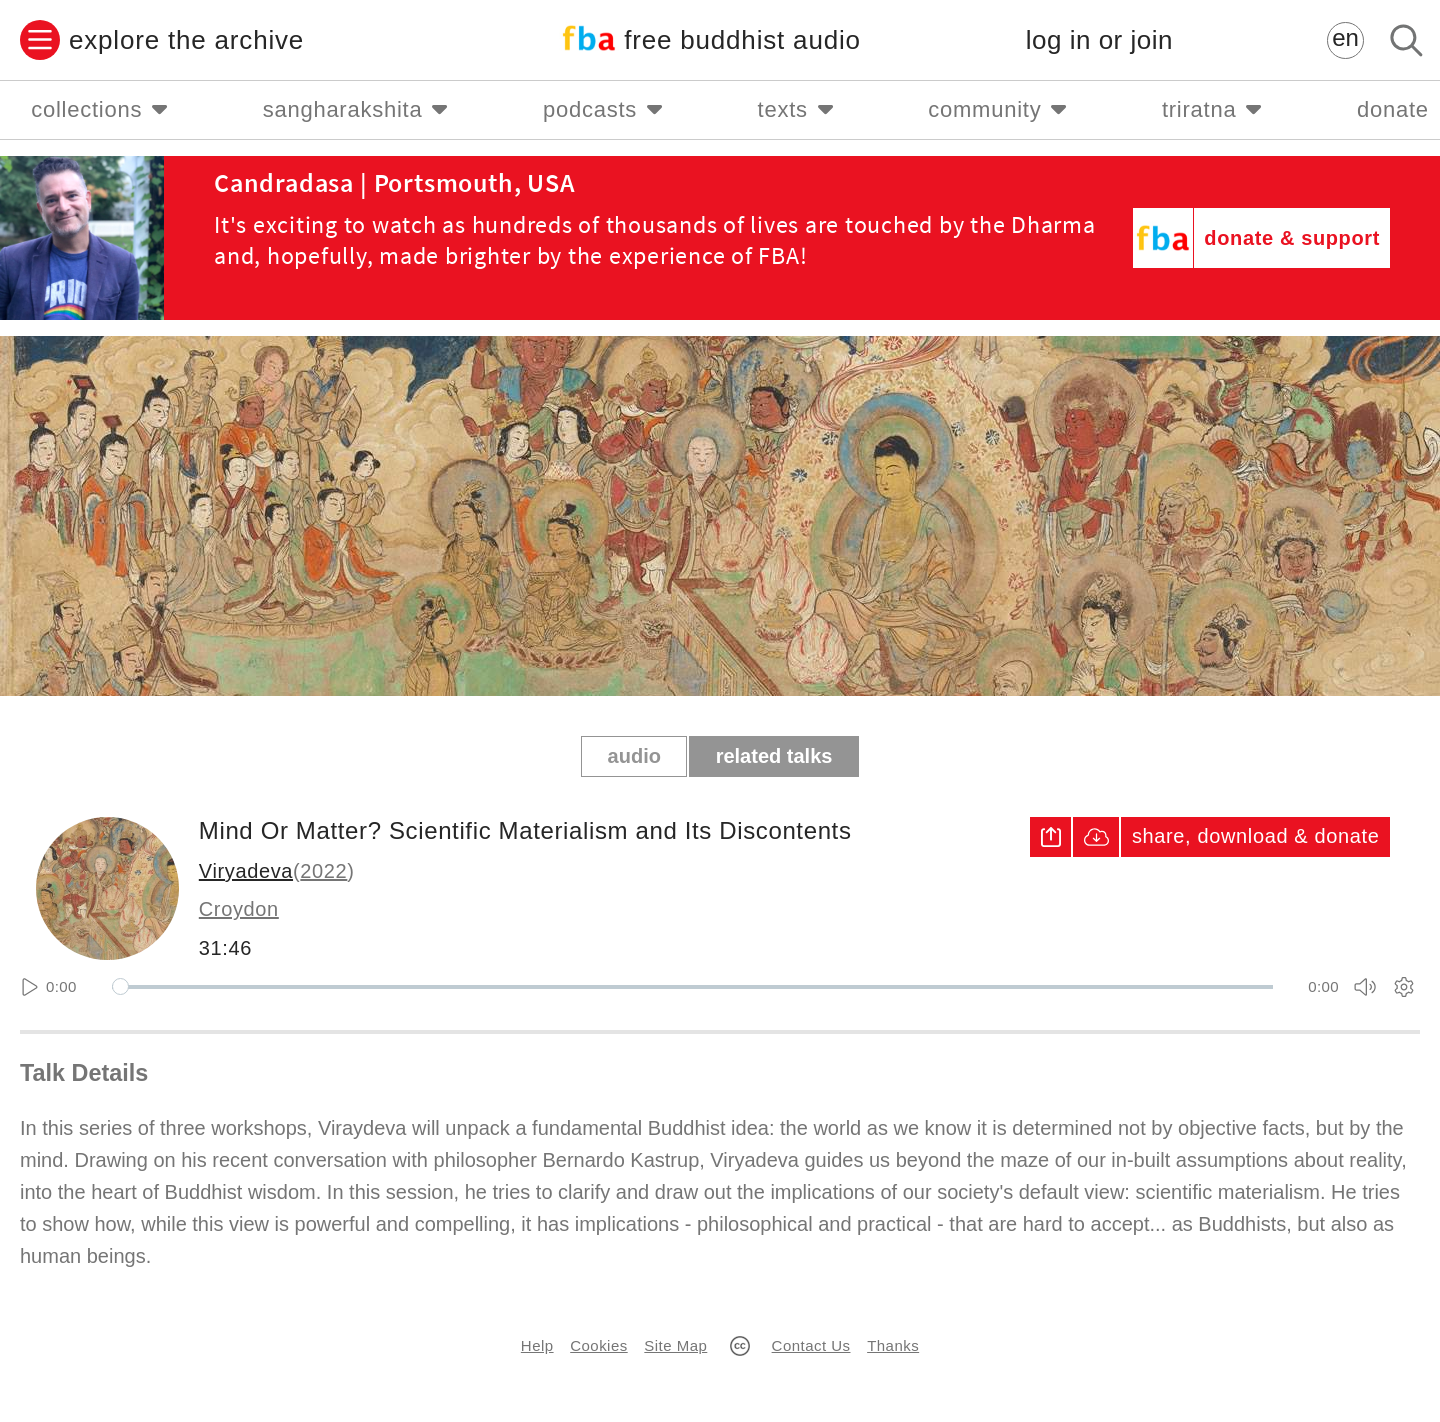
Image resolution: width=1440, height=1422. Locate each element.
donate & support (1292, 238)
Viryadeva (246, 871)
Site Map (675, 1345)
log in (1099, 40)
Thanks (893, 1345)
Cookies (598, 1345)
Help (537, 1345)
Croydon (239, 909)
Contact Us (811, 1345)
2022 (323, 871)
